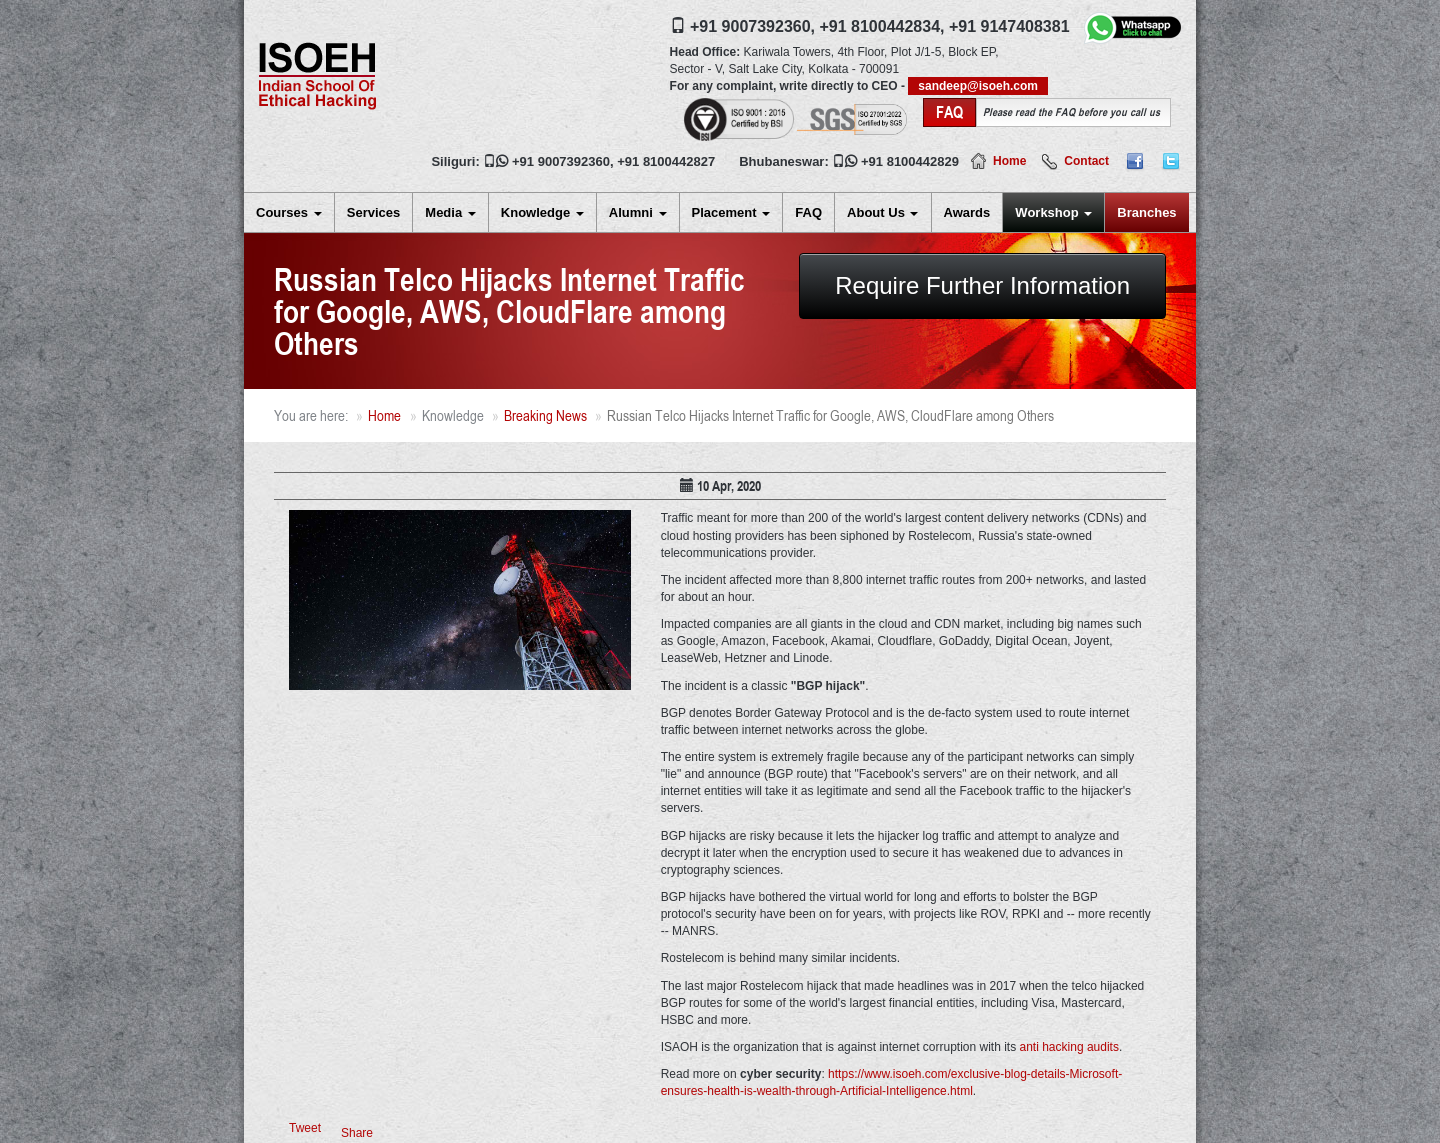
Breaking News (545, 415)
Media (450, 212)
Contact (1086, 161)
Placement (731, 212)
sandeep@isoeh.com (978, 86)
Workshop (1053, 212)
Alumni (638, 212)
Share (357, 1133)
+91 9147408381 (1009, 26)
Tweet (305, 1128)
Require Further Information (982, 285)
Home (1009, 161)
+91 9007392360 (561, 161)
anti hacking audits (1069, 1047)
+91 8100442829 (910, 161)
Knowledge (542, 212)
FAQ (808, 212)
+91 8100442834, (881, 26)
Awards (967, 212)
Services (374, 212)
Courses (289, 212)
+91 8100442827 (666, 161)
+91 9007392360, (752, 26)
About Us (882, 212)
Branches (1146, 212)
